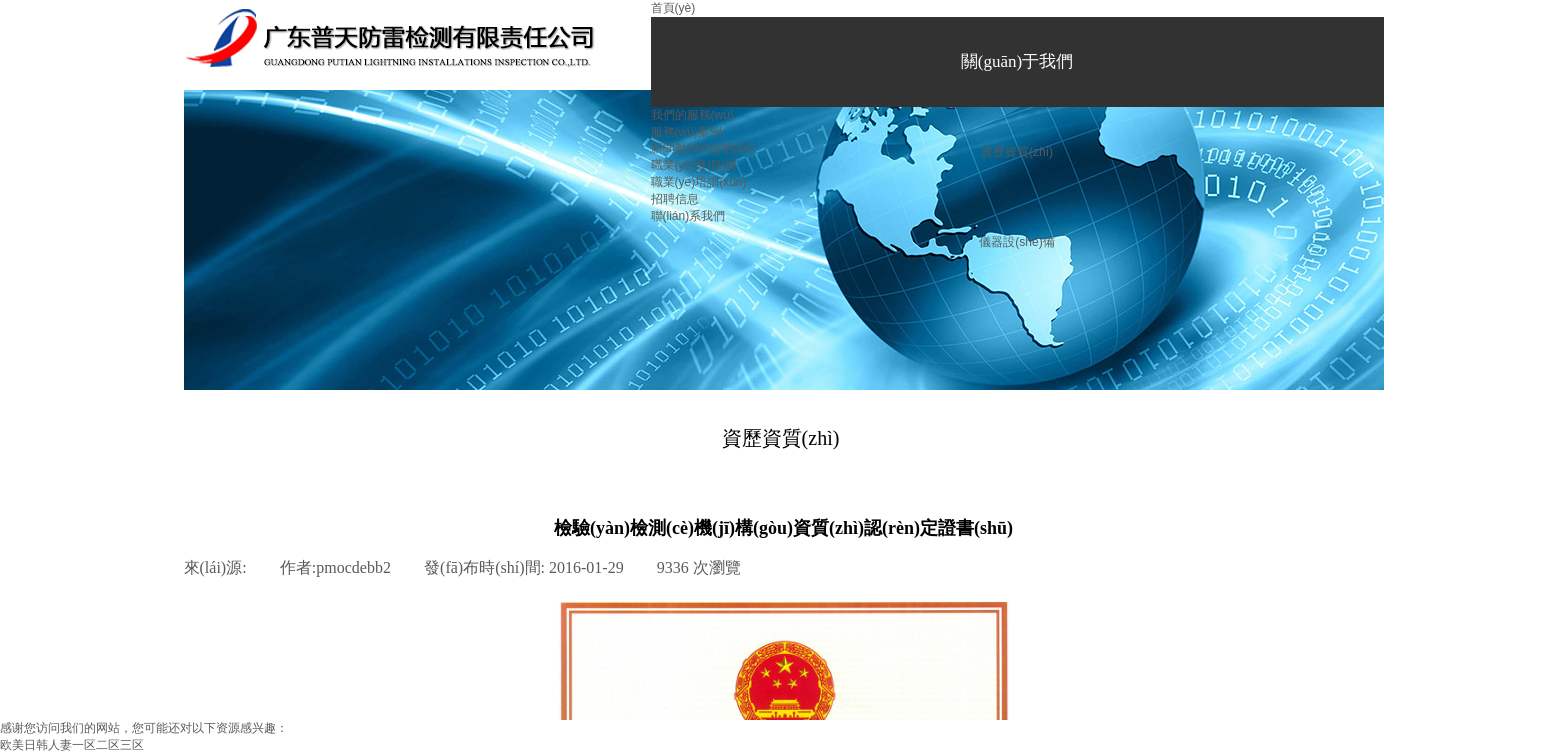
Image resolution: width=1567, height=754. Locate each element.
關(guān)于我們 (1017, 61)
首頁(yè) (673, 8)
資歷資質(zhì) (1017, 152)
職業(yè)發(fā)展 (694, 165)
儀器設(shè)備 (1016, 242)
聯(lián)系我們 (688, 216)
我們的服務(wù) (692, 115)
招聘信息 (675, 199)
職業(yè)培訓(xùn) (699, 182)
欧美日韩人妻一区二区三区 (72, 745)
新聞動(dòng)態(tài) (702, 148)
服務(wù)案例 (686, 132)
